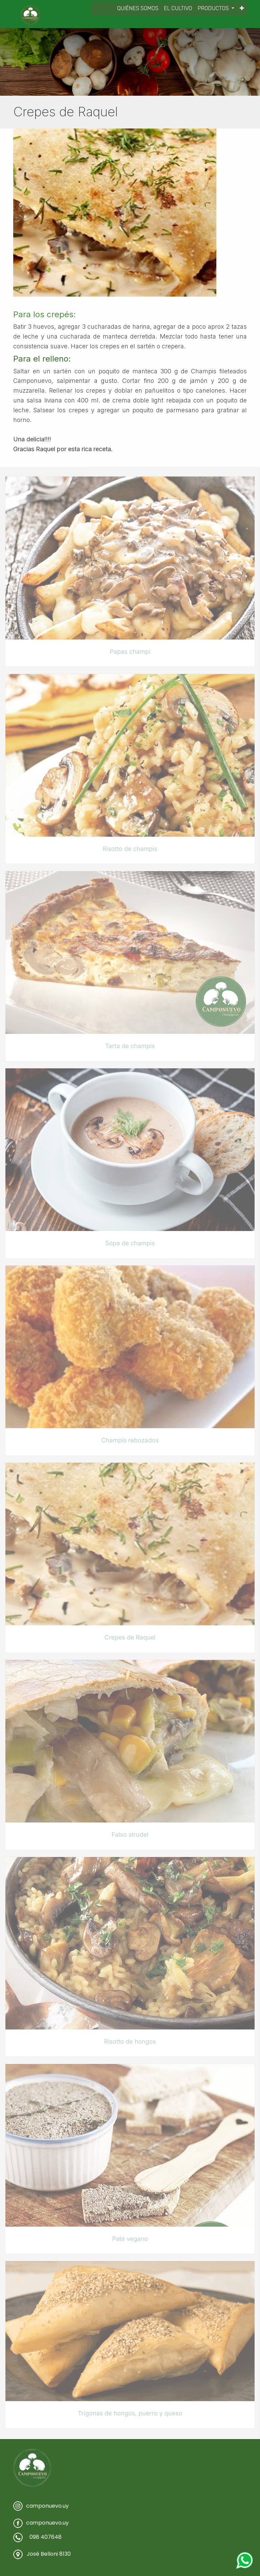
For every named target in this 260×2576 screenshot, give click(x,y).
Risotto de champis (130, 849)
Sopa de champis (130, 1243)
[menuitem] (137, 8)
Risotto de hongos (130, 2041)
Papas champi (130, 651)
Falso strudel (130, 1834)
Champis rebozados (130, 1440)
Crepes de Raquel (130, 1637)
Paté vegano (130, 2239)
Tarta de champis (130, 1046)
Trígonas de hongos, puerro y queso (130, 2413)
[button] (242, 8)
